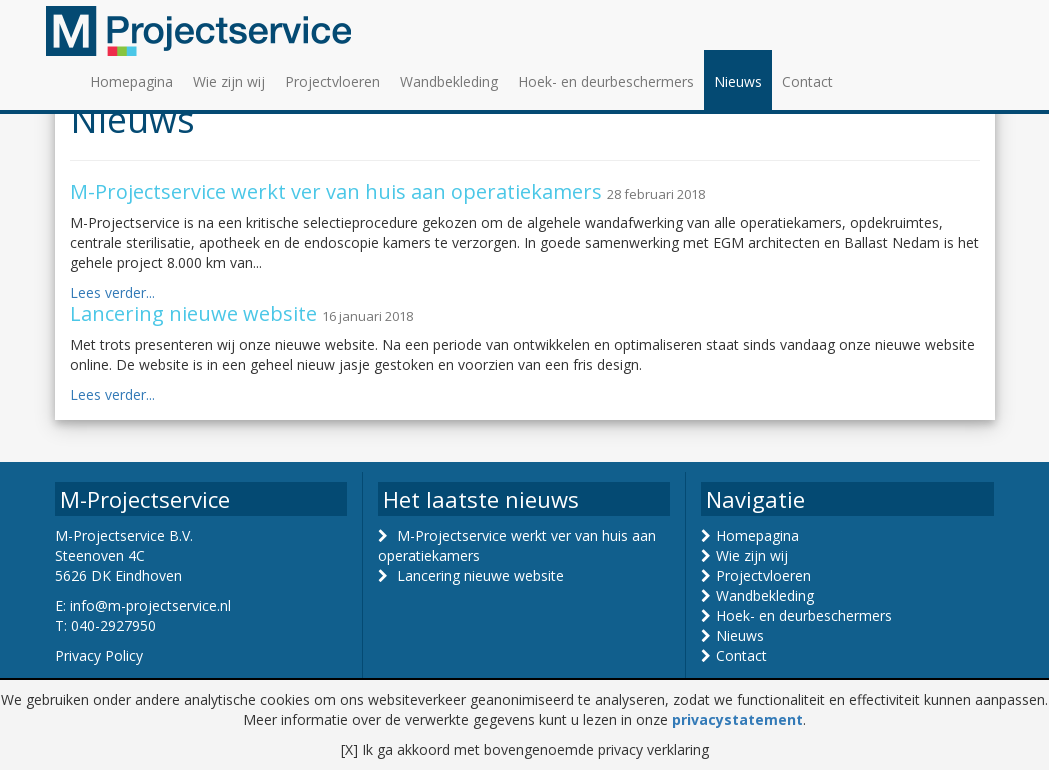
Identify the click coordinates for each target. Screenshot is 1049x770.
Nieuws (738, 81)
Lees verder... (112, 292)
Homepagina (131, 81)
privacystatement (737, 719)
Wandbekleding (449, 81)
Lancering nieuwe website (480, 575)
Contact (807, 81)
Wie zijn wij (229, 81)
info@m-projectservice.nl (150, 605)
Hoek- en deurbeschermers (606, 81)
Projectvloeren (332, 81)
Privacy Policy (99, 655)
